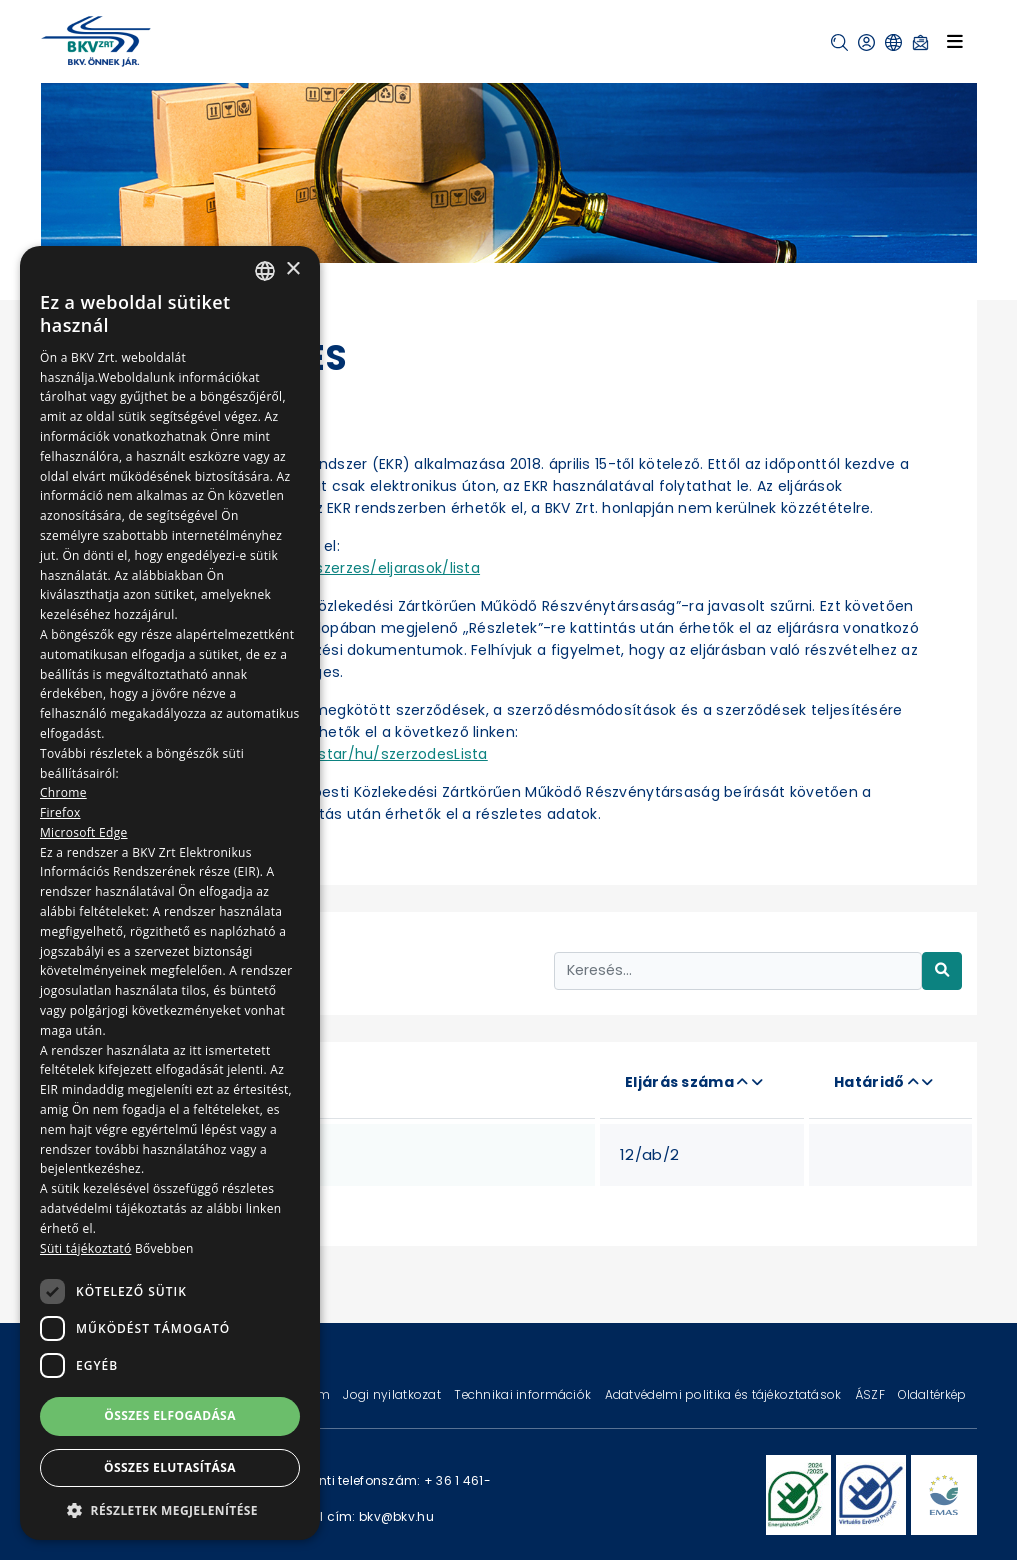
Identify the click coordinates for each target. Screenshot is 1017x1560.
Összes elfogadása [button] (170, 1415)
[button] (839, 42)
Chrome (63, 792)
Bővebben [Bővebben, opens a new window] (164, 1248)
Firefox (60, 812)
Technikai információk (524, 1394)
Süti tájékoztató (85, 1248)
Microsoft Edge (84, 832)
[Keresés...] (738, 970)
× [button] (292, 269)
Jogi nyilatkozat (393, 1394)
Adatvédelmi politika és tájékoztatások (725, 1394)
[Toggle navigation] (955, 41)
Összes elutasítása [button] (170, 1467)
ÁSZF (871, 1394)
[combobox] (265, 271)
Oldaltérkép (932, 1394)
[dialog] (170, 893)
